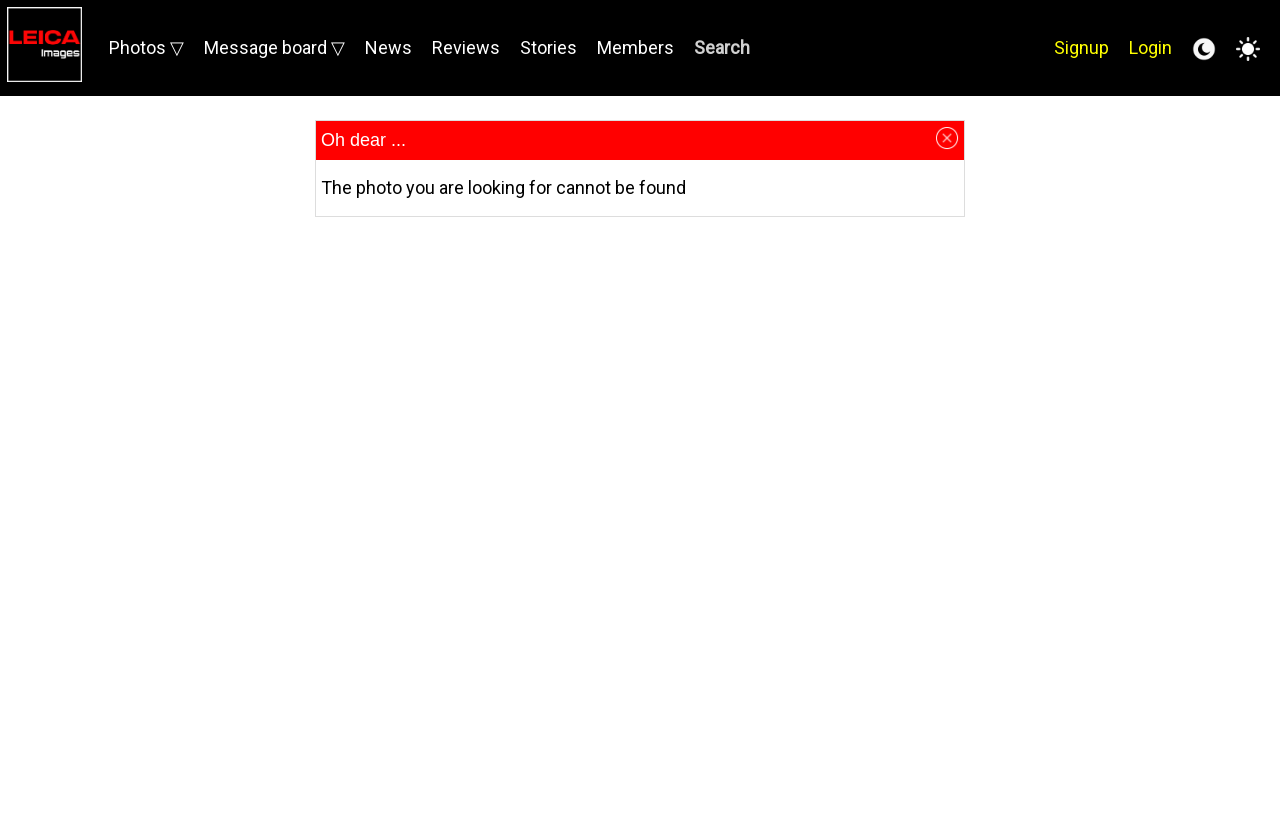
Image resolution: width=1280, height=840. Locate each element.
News (388, 47)
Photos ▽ (146, 47)
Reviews (466, 47)
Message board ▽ (274, 47)
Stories (548, 47)
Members (635, 47)
